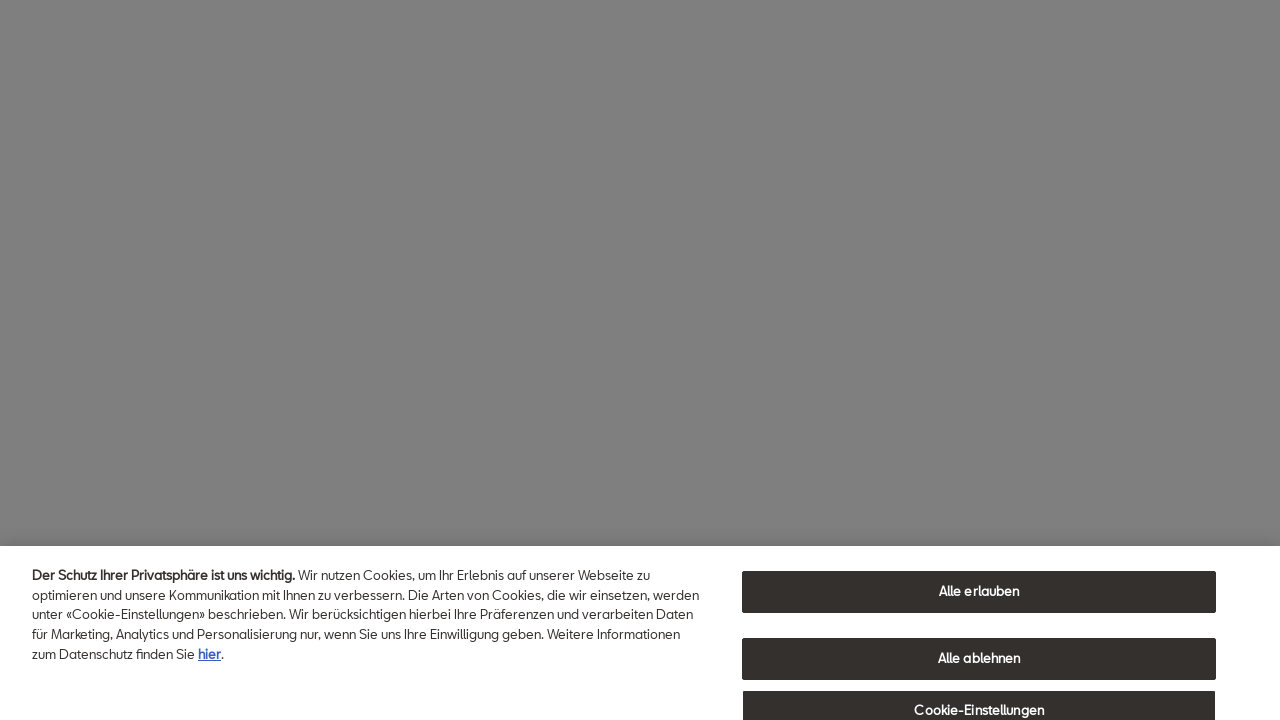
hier (209, 659)
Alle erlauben (979, 596)
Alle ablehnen (979, 663)
